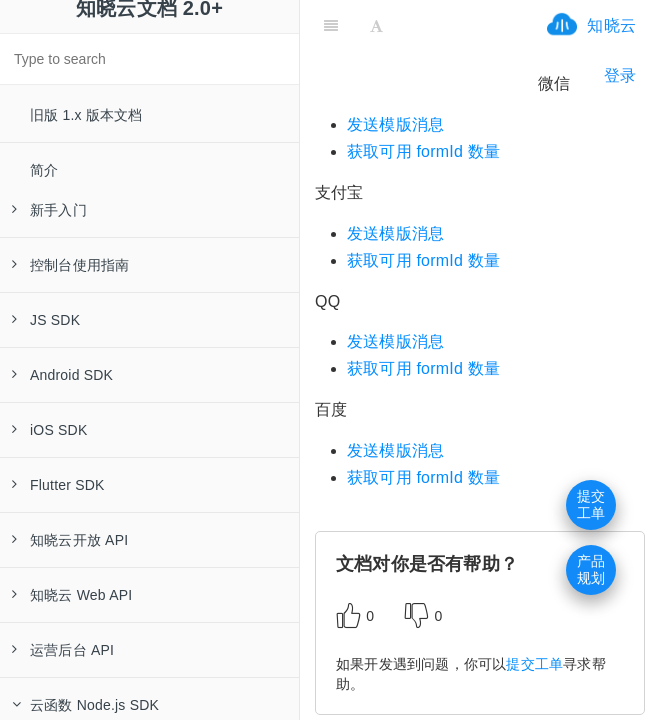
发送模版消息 (395, 124)
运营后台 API (63, 650)
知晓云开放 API (70, 540)
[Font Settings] (376, 25)
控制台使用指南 (70, 265)
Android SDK (62, 375)
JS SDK (46, 320)
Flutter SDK (58, 485)
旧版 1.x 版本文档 (86, 115)
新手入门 (49, 210)
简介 (44, 170)
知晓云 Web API (72, 595)
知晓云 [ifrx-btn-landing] (611, 25)
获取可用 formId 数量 (423, 151)
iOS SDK (49, 430)
